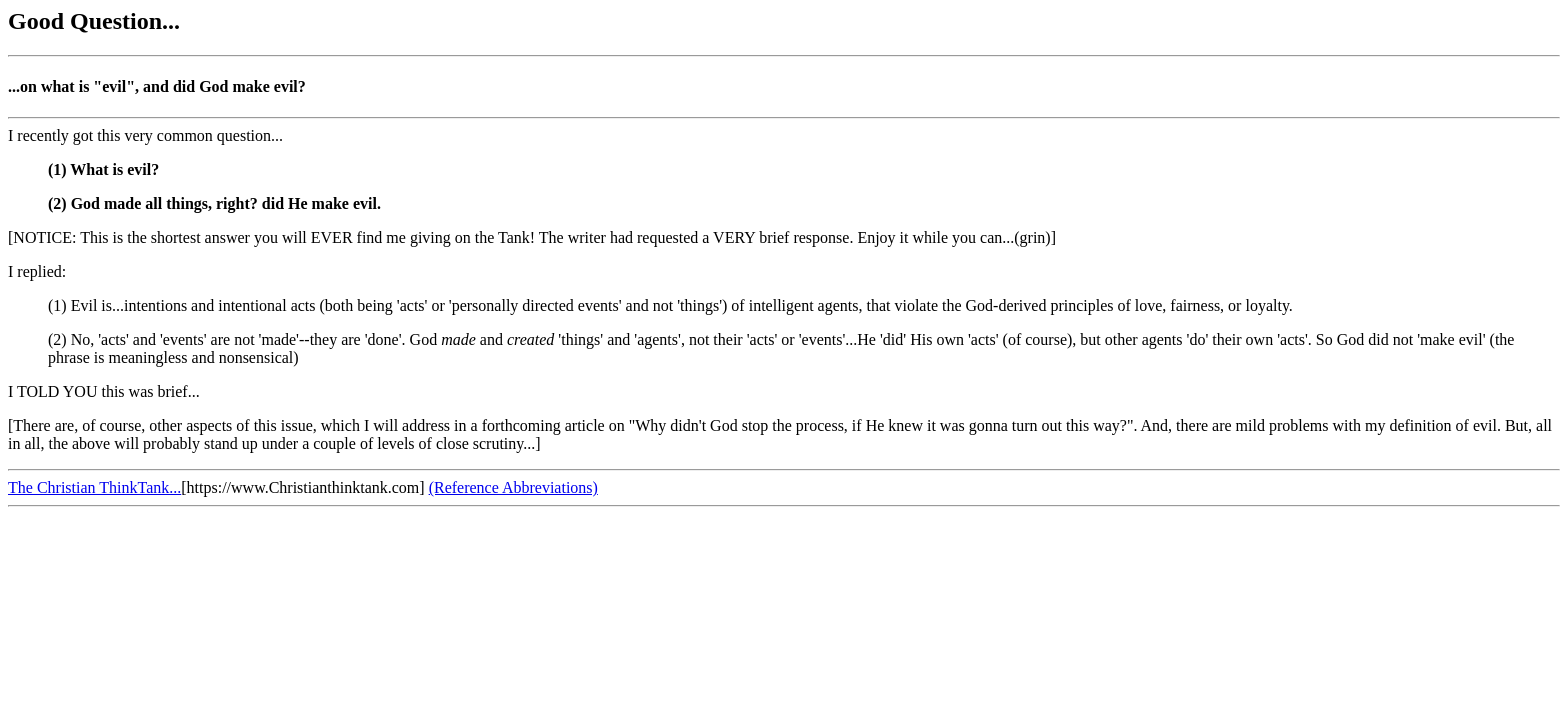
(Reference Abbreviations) (513, 487)
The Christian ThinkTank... (94, 487)
